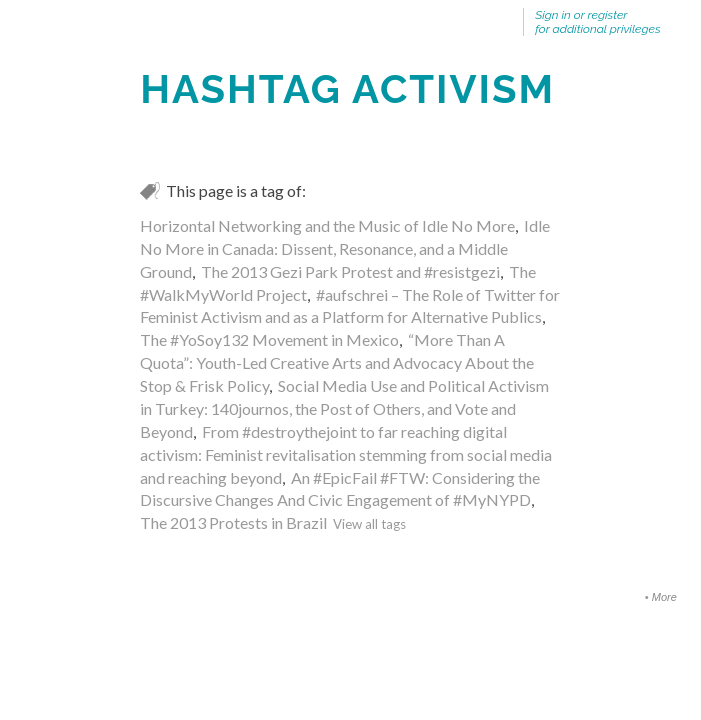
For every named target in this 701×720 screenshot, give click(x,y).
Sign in (553, 15)
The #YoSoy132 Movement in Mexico (269, 339)
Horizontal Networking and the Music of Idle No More (327, 225)
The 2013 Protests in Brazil (233, 522)
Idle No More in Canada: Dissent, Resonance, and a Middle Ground (345, 248)
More (664, 597)
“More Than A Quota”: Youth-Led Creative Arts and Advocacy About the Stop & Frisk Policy (337, 362)
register (608, 15)
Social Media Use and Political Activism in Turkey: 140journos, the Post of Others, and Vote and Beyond (344, 408)
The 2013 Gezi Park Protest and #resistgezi (350, 271)
